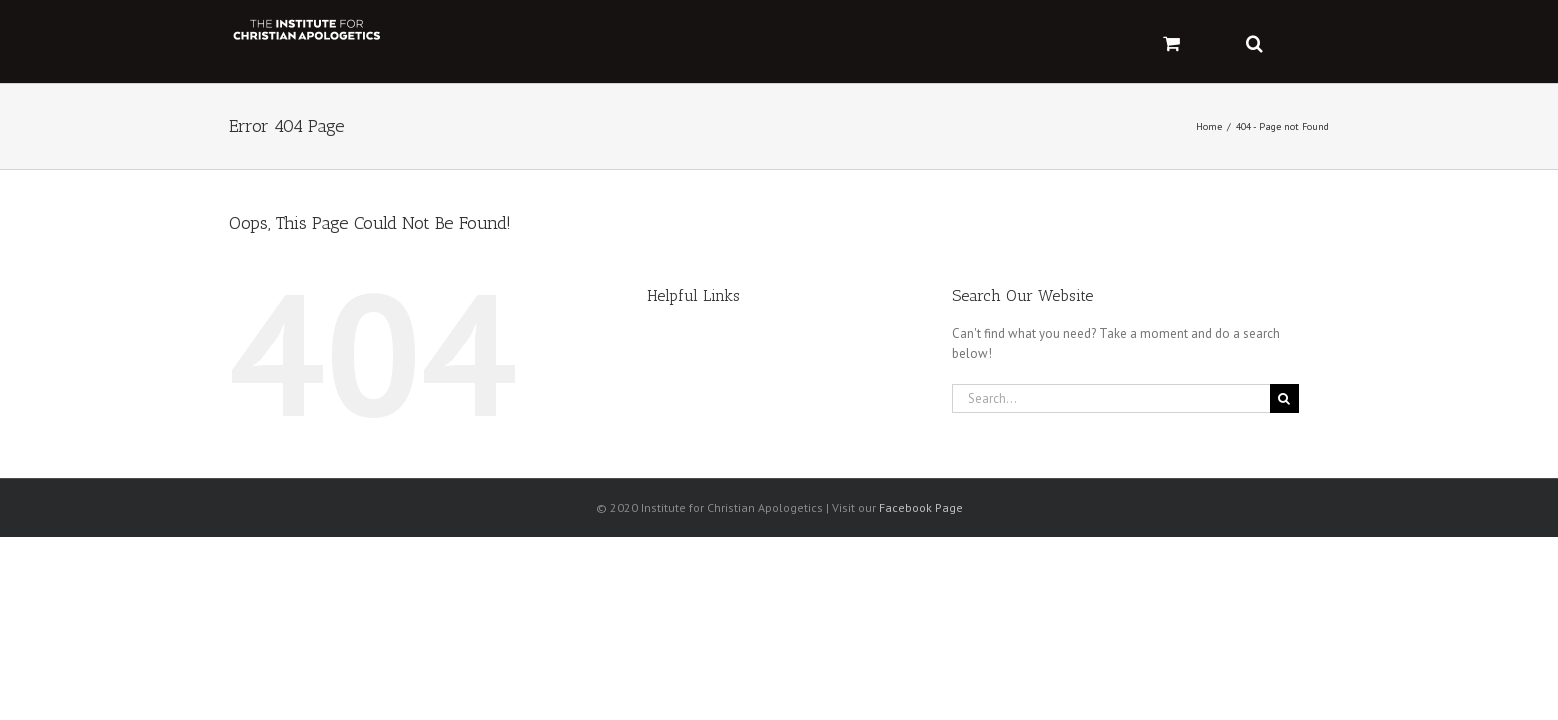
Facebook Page (921, 507)
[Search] (1284, 398)
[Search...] (1111, 398)
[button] (1320, 41)
